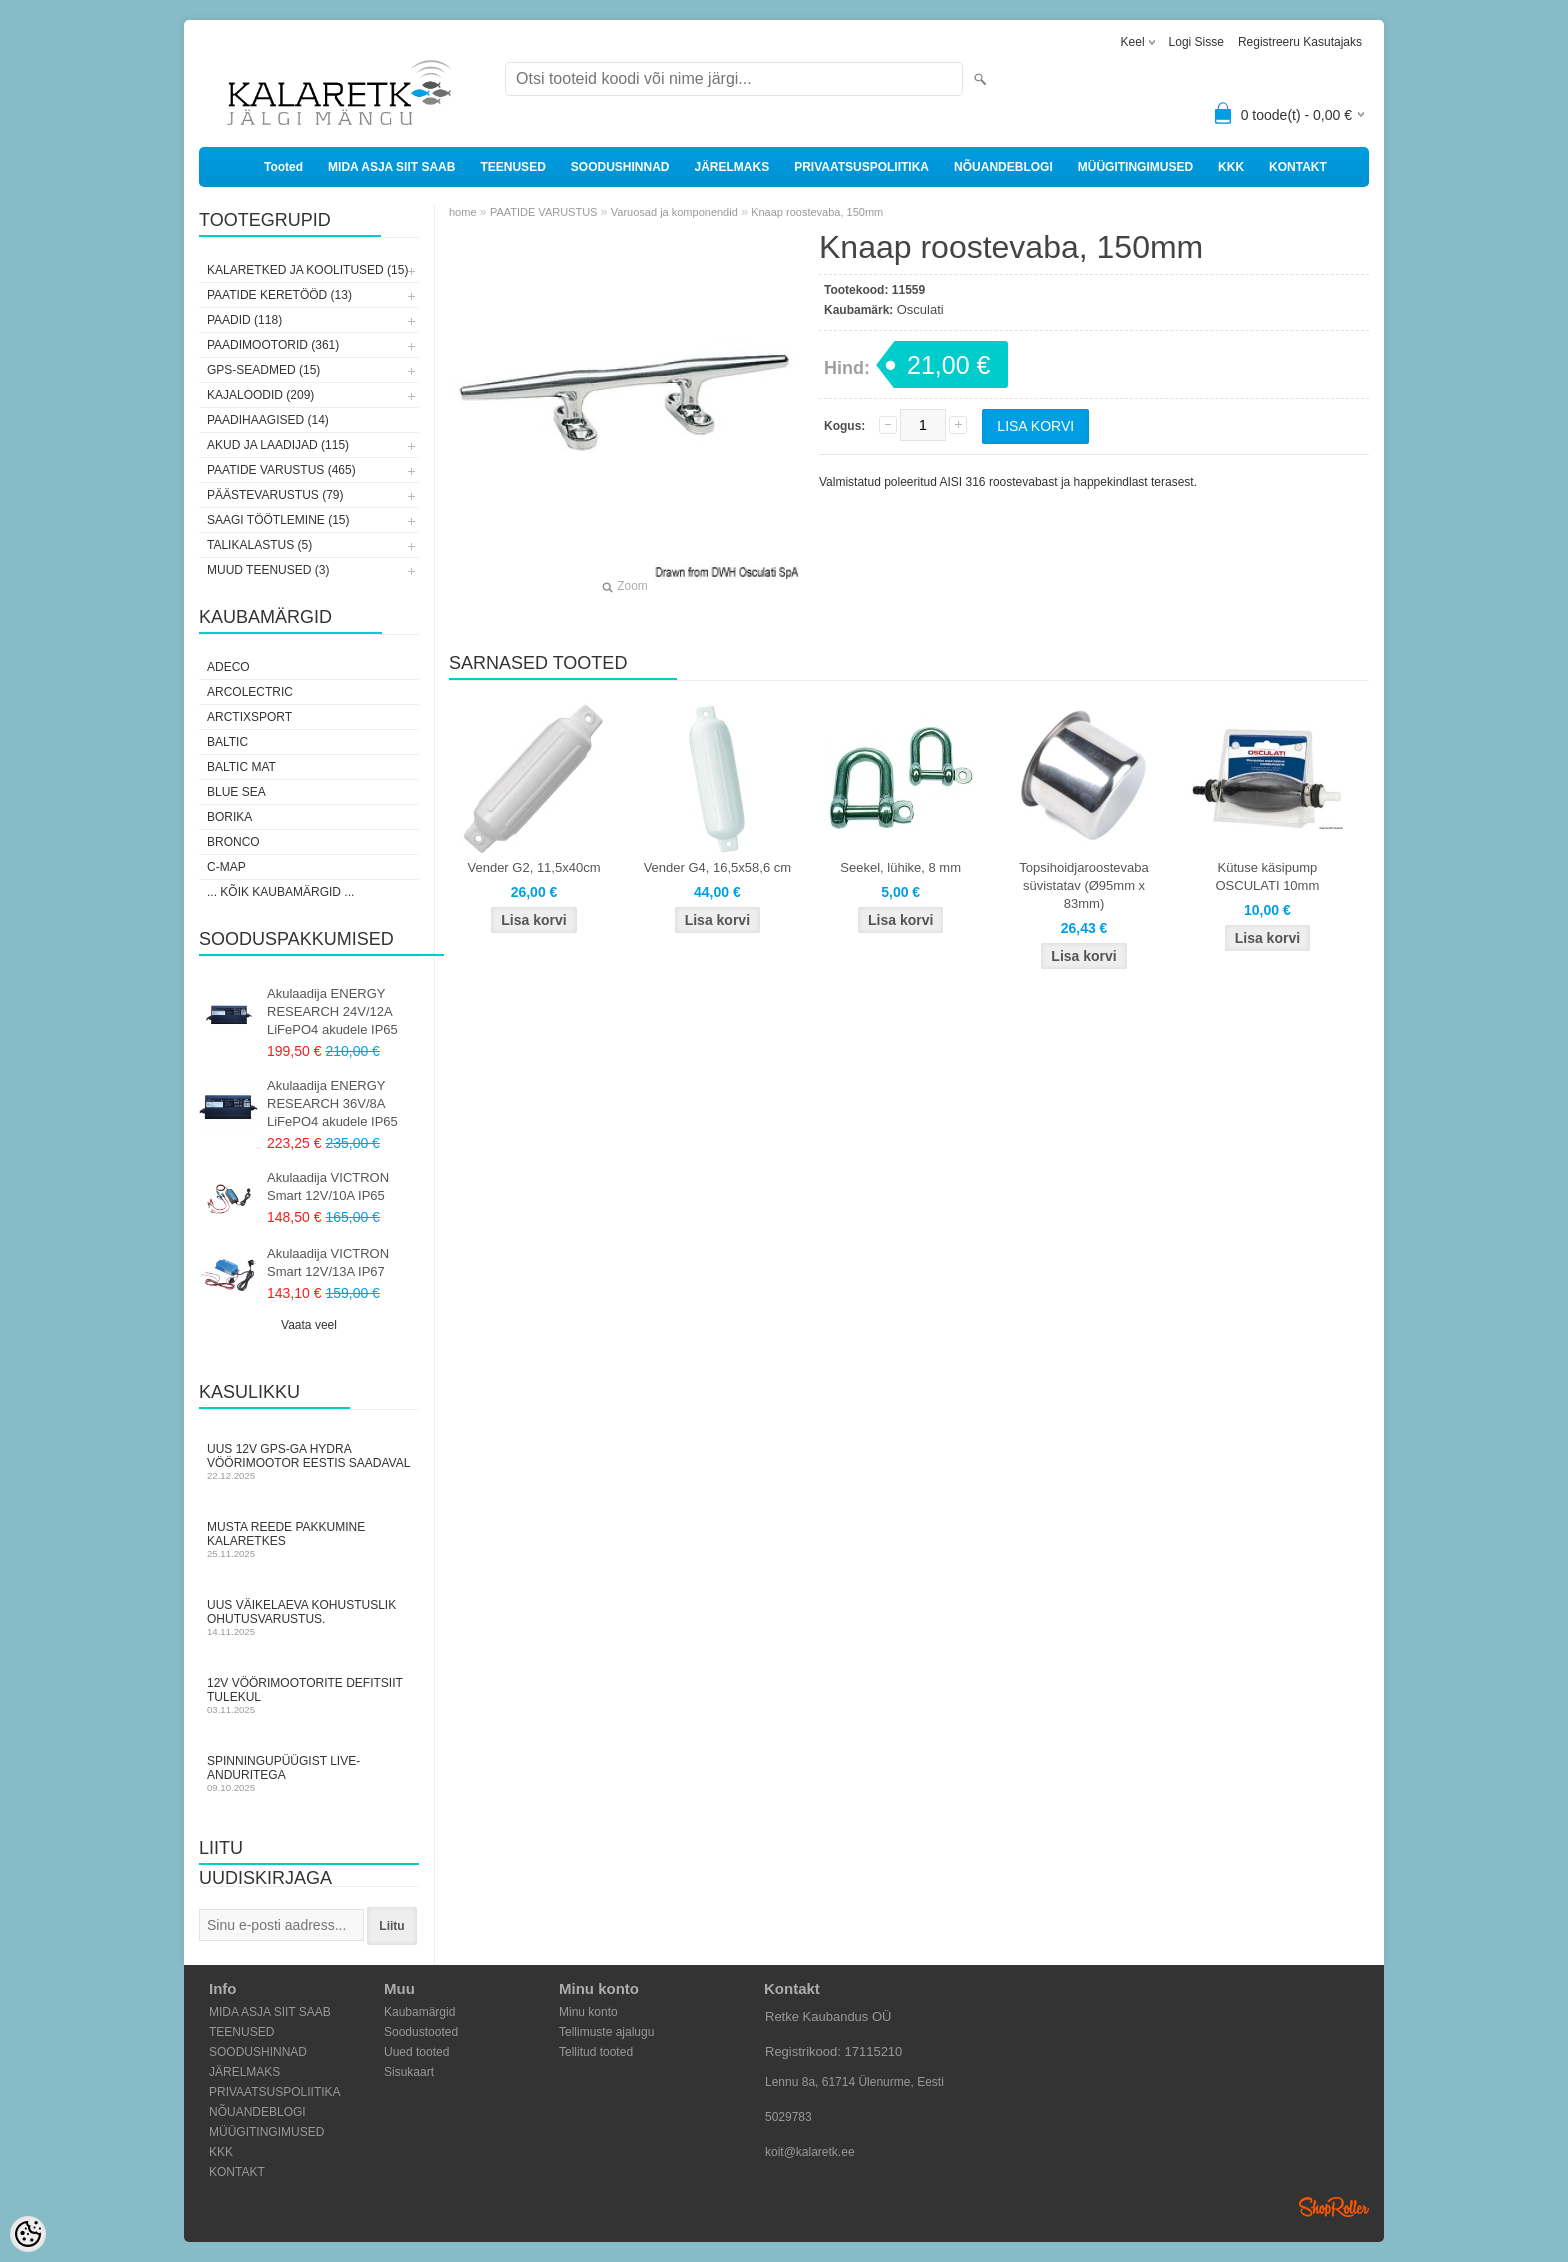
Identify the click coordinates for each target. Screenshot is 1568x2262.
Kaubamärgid (419, 2012)
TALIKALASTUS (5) (259, 545)
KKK (1231, 167)
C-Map (226, 867)
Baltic (227, 742)
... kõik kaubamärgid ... (280, 892)
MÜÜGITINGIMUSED (1135, 167)
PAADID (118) (244, 320)
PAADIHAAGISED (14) (268, 420)
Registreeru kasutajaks (1300, 42)
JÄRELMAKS (731, 167)
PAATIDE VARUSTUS (544, 212)
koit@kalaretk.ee (810, 2152)
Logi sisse (1196, 42)
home (463, 212)
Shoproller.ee (1334, 2207)
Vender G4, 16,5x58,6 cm (717, 867)
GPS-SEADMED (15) (263, 370)
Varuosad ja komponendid (674, 212)
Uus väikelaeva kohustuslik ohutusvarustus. (309, 1617)
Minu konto (588, 2012)
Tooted (283, 167)
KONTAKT (1298, 167)
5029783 (788, 2117)
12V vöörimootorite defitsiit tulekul (309, 1695)
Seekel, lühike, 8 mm (900, 867)
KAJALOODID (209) (260, 395)
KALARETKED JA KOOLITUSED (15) (307, 270)
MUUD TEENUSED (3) (268, 570)
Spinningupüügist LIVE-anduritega (309, 1773)
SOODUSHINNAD (620, 167)
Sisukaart (409, 2072)
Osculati (920, 309)
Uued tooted (416, 2052)
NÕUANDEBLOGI (1003, 167)
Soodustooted (421, 2032)
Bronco (233, 842)
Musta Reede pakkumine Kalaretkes (309, 1539)
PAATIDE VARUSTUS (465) (281, 470)
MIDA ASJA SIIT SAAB (391, 167)
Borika (229, 817)
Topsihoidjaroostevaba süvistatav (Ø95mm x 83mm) (1083, 885)
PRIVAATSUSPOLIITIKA (861, 167)
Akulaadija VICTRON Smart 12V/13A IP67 (328, 1262)
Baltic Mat (241, 767)
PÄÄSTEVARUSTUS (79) (275, 495)
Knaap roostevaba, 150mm (817, 212)
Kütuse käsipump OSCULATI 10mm (1267, 876)
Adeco (228, 667)
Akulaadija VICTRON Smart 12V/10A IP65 (328, 1186)
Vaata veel (309, 1325)
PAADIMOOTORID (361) (273, 345)
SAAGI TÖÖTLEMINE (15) (278, 520)
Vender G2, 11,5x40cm (534, 867)
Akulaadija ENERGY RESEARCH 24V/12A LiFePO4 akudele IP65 (332, 1011)
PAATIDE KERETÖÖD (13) (279, 295)
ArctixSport (249, 717)
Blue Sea (236, 792)
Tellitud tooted (596, 2052)
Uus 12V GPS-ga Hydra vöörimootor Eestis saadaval (309, 1461)
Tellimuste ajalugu (606, 2032)
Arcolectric (250, 692)
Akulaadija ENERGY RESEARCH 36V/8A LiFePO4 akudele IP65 (332, 1103)
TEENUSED (512, 167)
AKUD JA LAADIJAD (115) (278, 445)
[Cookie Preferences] (28, 2234)
